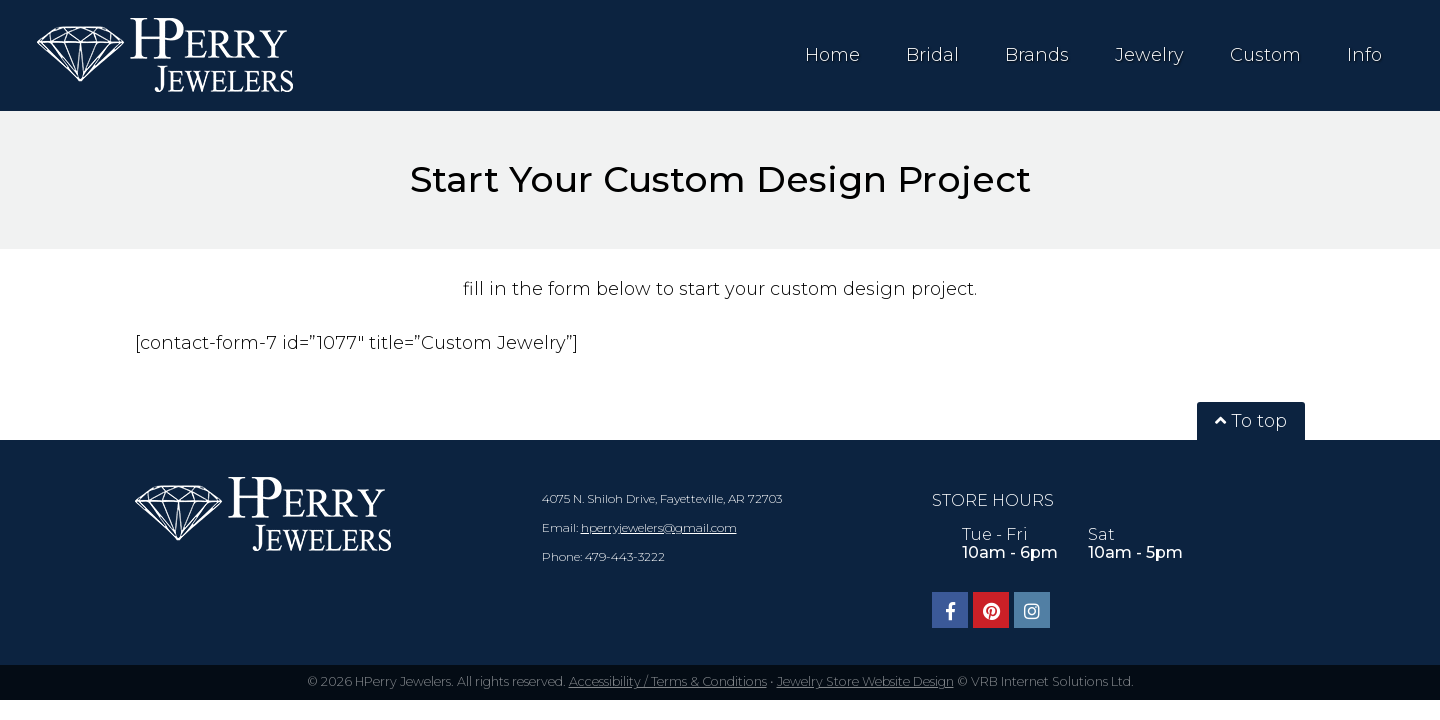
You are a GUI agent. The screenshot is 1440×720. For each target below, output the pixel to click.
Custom (1265, 55)
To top (1251, 421)
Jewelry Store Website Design (865, 681)
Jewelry (1149, 55)
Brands (1037, 55)
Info (1364, 55)
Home (832, 55)
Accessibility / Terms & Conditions (668, 681)
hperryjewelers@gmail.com (659, 527)
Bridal (932, 55)
